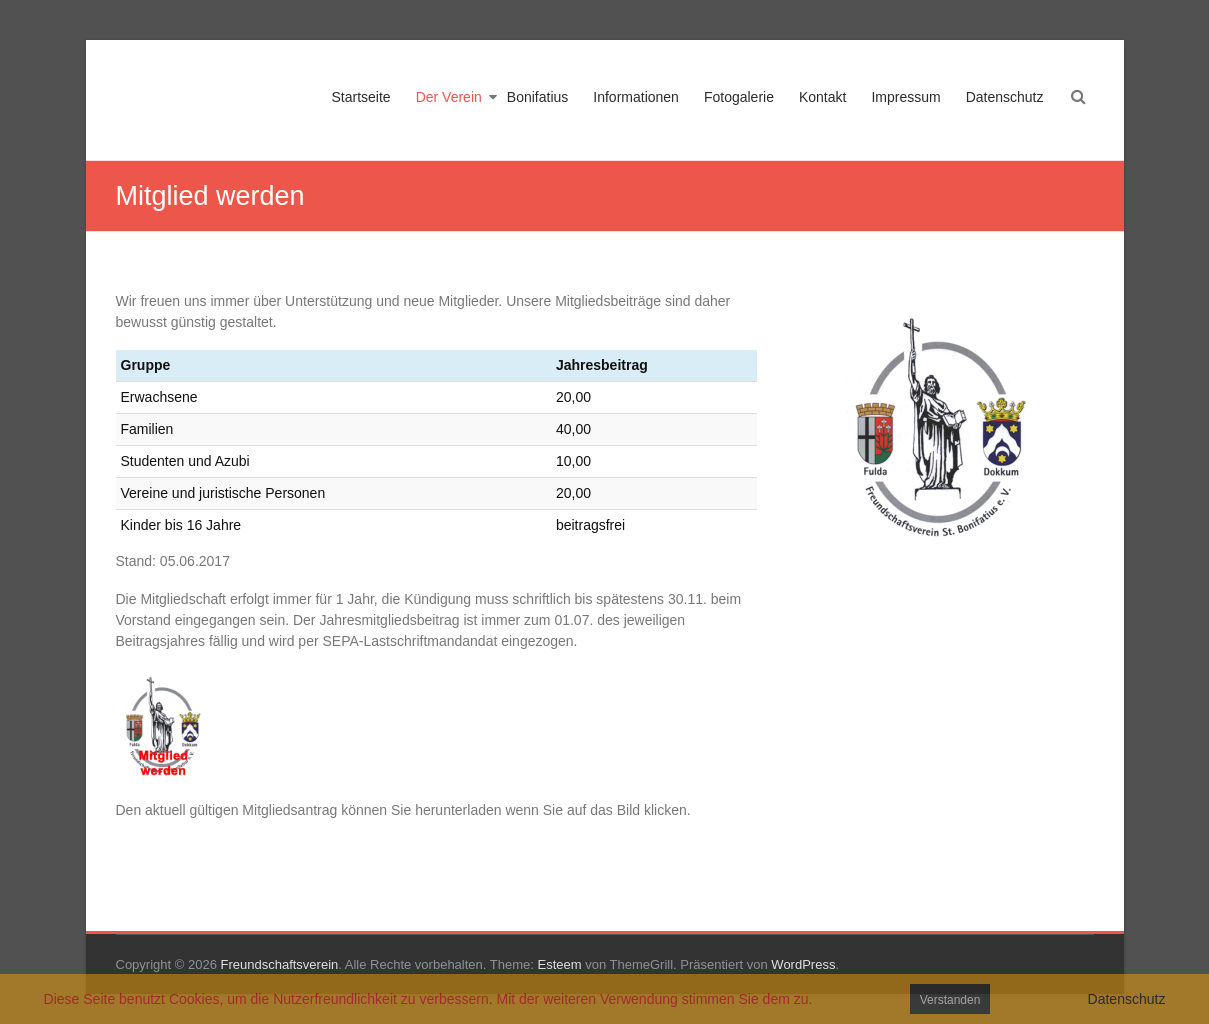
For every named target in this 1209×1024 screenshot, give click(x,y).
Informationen (636, 97)
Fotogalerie (739, 97)
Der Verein (449, 97)
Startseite (361, 97)
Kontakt (822, 97)
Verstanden (950, 1000)
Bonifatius (537, 97)
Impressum (905, 97)
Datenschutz (1005, 97)
